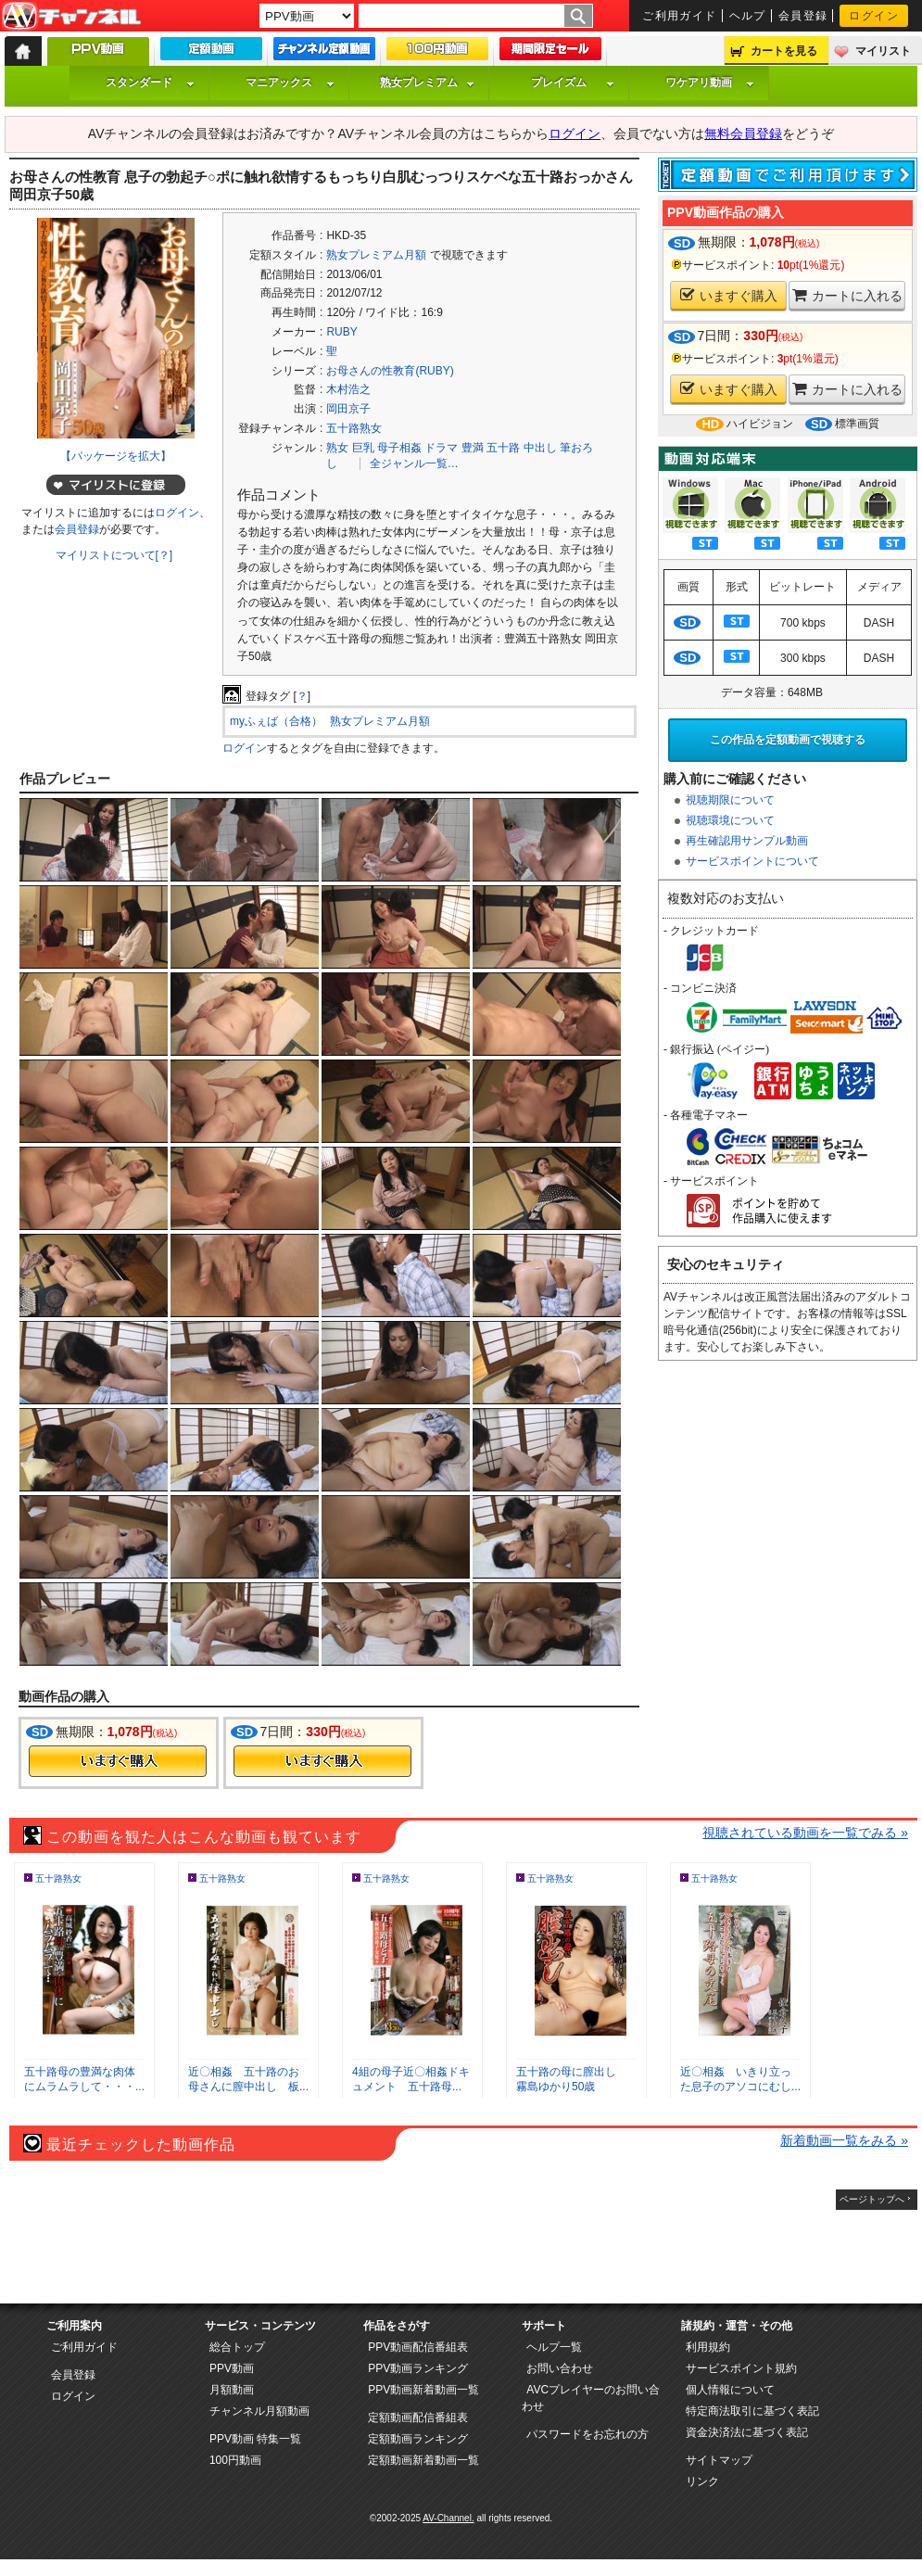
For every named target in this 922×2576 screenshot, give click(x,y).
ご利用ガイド (679, 15)
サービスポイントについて (752, 861)
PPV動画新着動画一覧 (423, 2389)
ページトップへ (872, 2199)
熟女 (337, 447)
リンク (702, 2481)
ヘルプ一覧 (554, 2347)
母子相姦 (399, 447)
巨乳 (363, 447)
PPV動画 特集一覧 (255, 2438)
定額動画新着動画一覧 (423, 2460)
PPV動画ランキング (418, 2368)
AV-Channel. (448, 2518)
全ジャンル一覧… (414, 463)
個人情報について (730, 2389)
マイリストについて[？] (114, 555)
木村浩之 (348, 389)
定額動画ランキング (418, 2438)
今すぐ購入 (118, 1761)
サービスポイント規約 (741, 2368)
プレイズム (572, 82)
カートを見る (784, 50)
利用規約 (708, 2347)
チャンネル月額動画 (259, 2411)
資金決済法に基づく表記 (747, 2432)
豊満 (472, 447)
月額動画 (231, 2389)
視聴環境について (730, 820)
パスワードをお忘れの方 (587, 2434)
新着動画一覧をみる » (844, 2140)
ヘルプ (747, 15)
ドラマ (441, 447)
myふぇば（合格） (276, 721)
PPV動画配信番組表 (418, 2347)
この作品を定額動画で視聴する (787, 739)
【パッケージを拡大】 (115, 456)
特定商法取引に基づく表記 (752, 2411)
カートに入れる (847, 295)
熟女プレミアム (427, 82)
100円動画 (235, 2460)
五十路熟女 (354, 428)
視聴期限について (730, 799)
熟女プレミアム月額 (376, 254)
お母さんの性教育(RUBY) (389, 370)
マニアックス (290, 82)
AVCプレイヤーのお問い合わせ (591, 2398)
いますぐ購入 (728, 295)
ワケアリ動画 (709, 82)
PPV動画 (231, 2368)
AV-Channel (71, 17)
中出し (540, 447)
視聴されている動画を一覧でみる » (805, 1832)
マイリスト (883, 50)
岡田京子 (348, 408)
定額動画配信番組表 (418, 2417)
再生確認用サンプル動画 (747, 840)
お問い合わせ (559, 2368)
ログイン (874, 15)
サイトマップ (719, 2460)
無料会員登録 (743, 133)
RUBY (341, 331)
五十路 (503, 447)
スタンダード (150, 82)
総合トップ (237, 2347)
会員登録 (803, 15)
